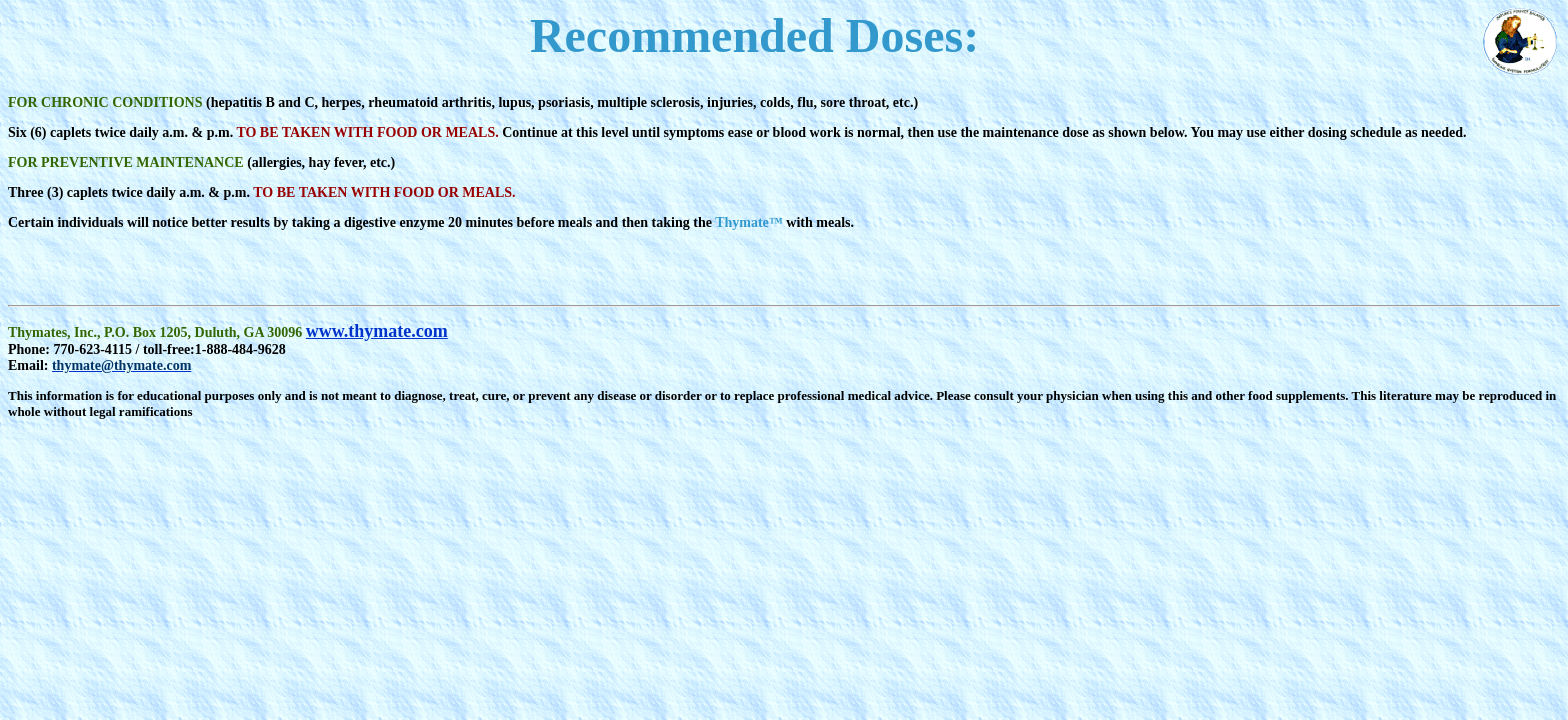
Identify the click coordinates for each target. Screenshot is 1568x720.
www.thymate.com (377, 331)
